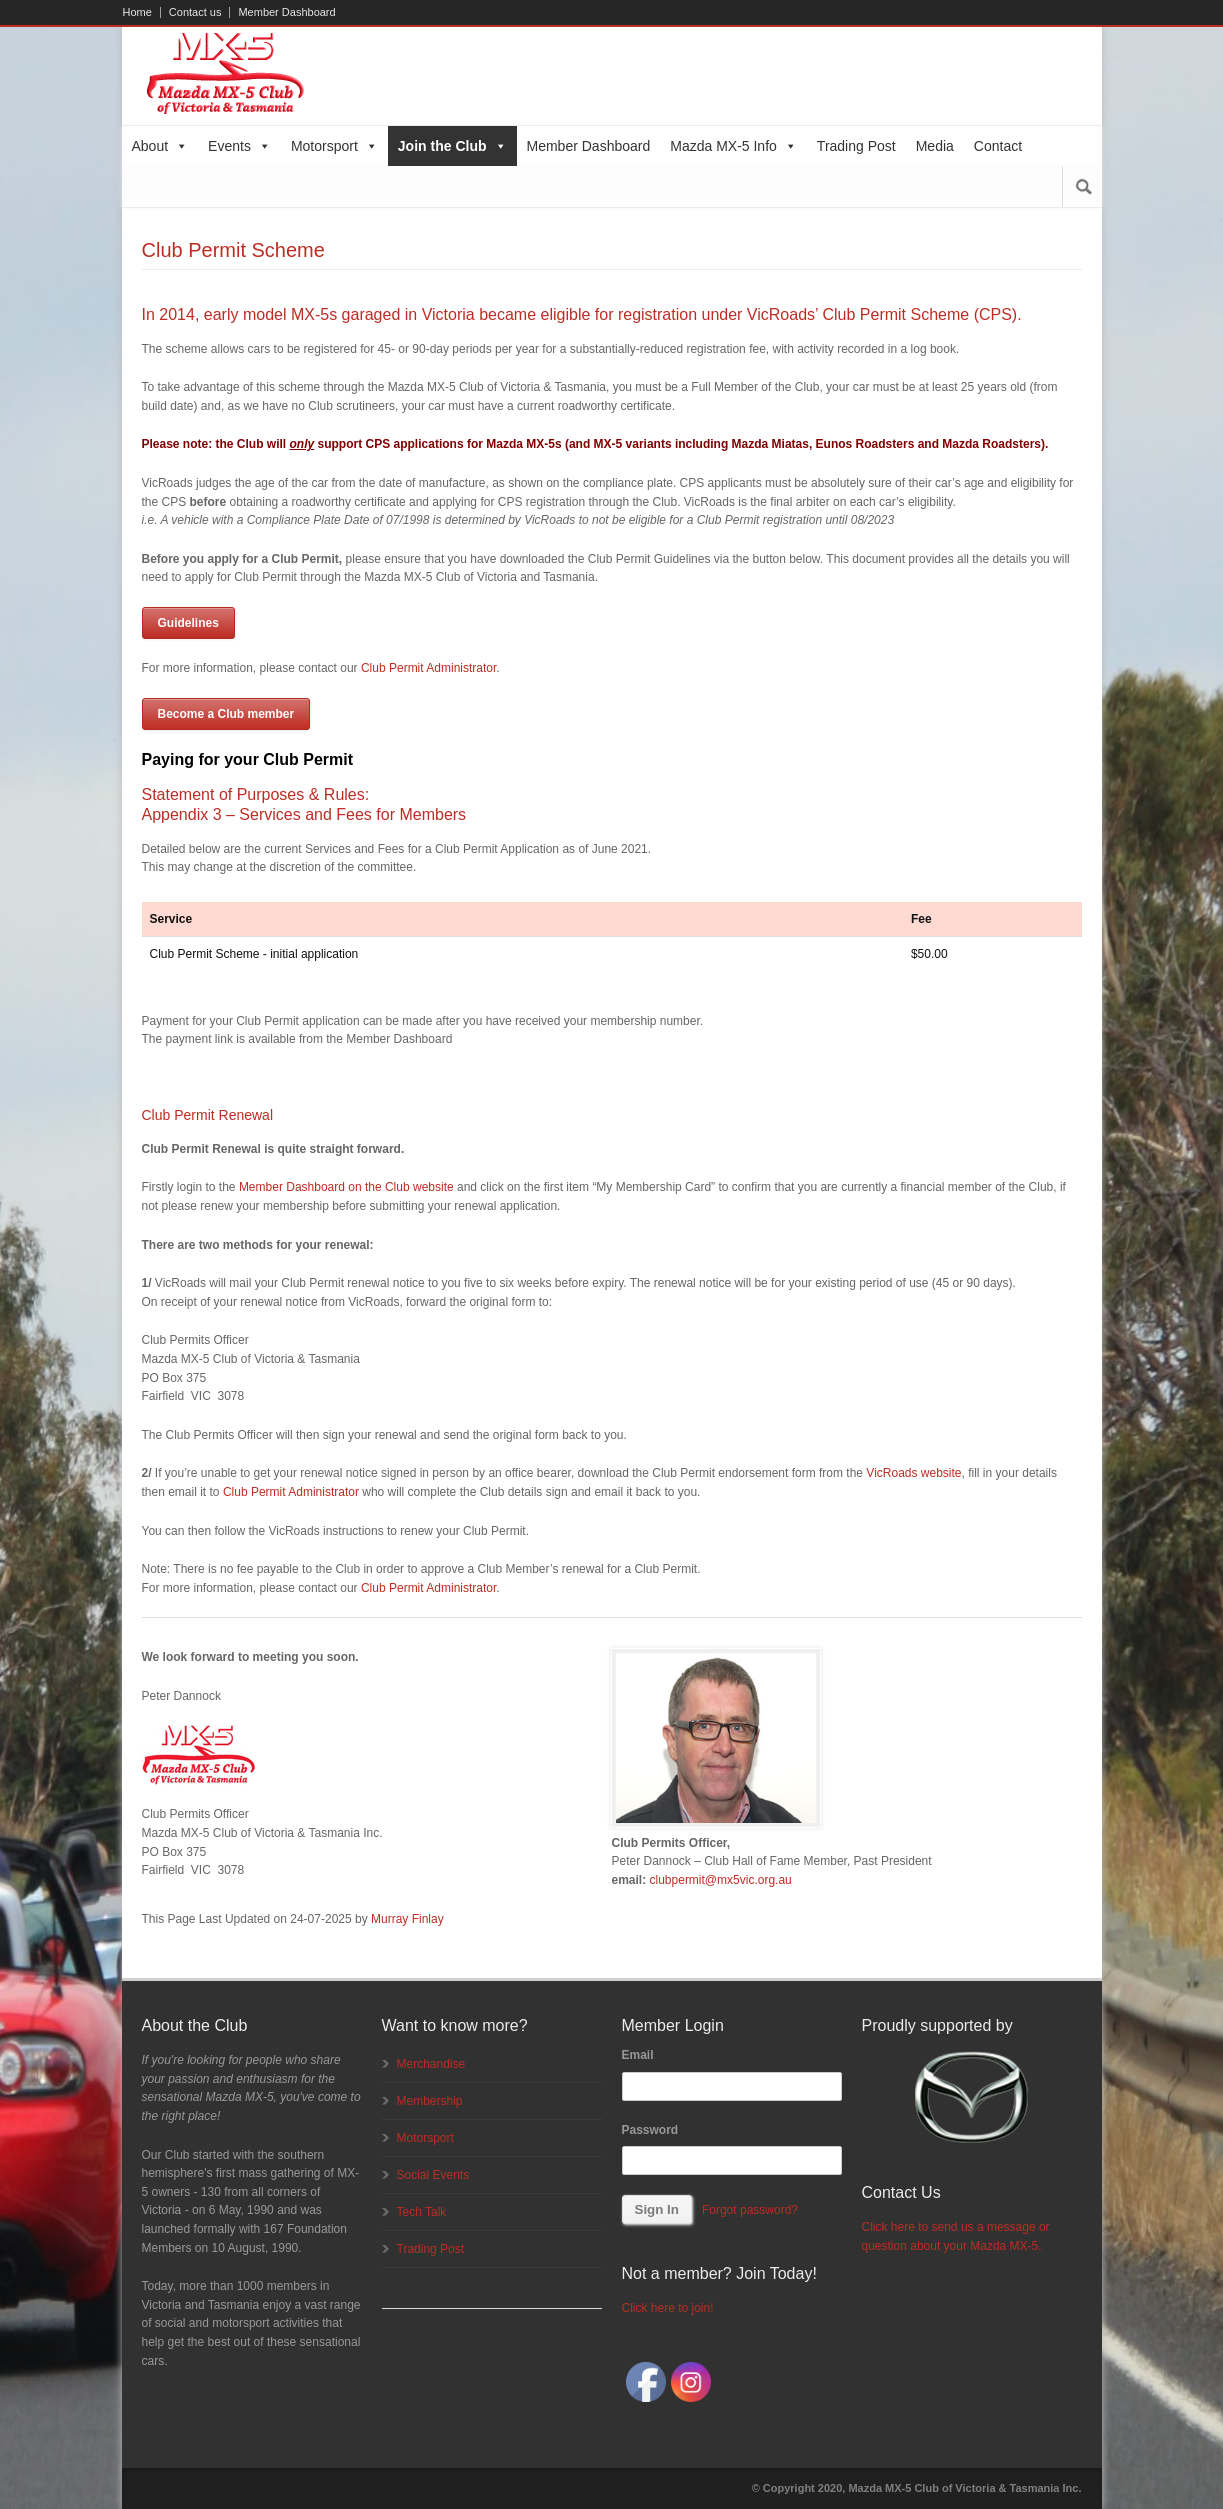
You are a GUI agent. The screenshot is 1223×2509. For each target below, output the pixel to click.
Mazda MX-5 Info (733, 146)
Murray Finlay (407, 1919)
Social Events (433, 2175)
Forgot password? (750, 2210)
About (160, 146)
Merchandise (431, 2064)
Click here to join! (668, 2308)
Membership (430, 2101)
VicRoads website (913, 1473)
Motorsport (334, 146)
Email (638, 2055)
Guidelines (188, 623)
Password (650, 2130)
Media (935, 146)
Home (137, 12)
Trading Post (856, 146)
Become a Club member (226, 714)
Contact (998, 146)
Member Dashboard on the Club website (346, 1187)
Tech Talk (422, 2212)
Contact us (195, 12)
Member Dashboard (286, 12)
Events (239, 146)
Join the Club (452, 146)
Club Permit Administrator (428, 668)
